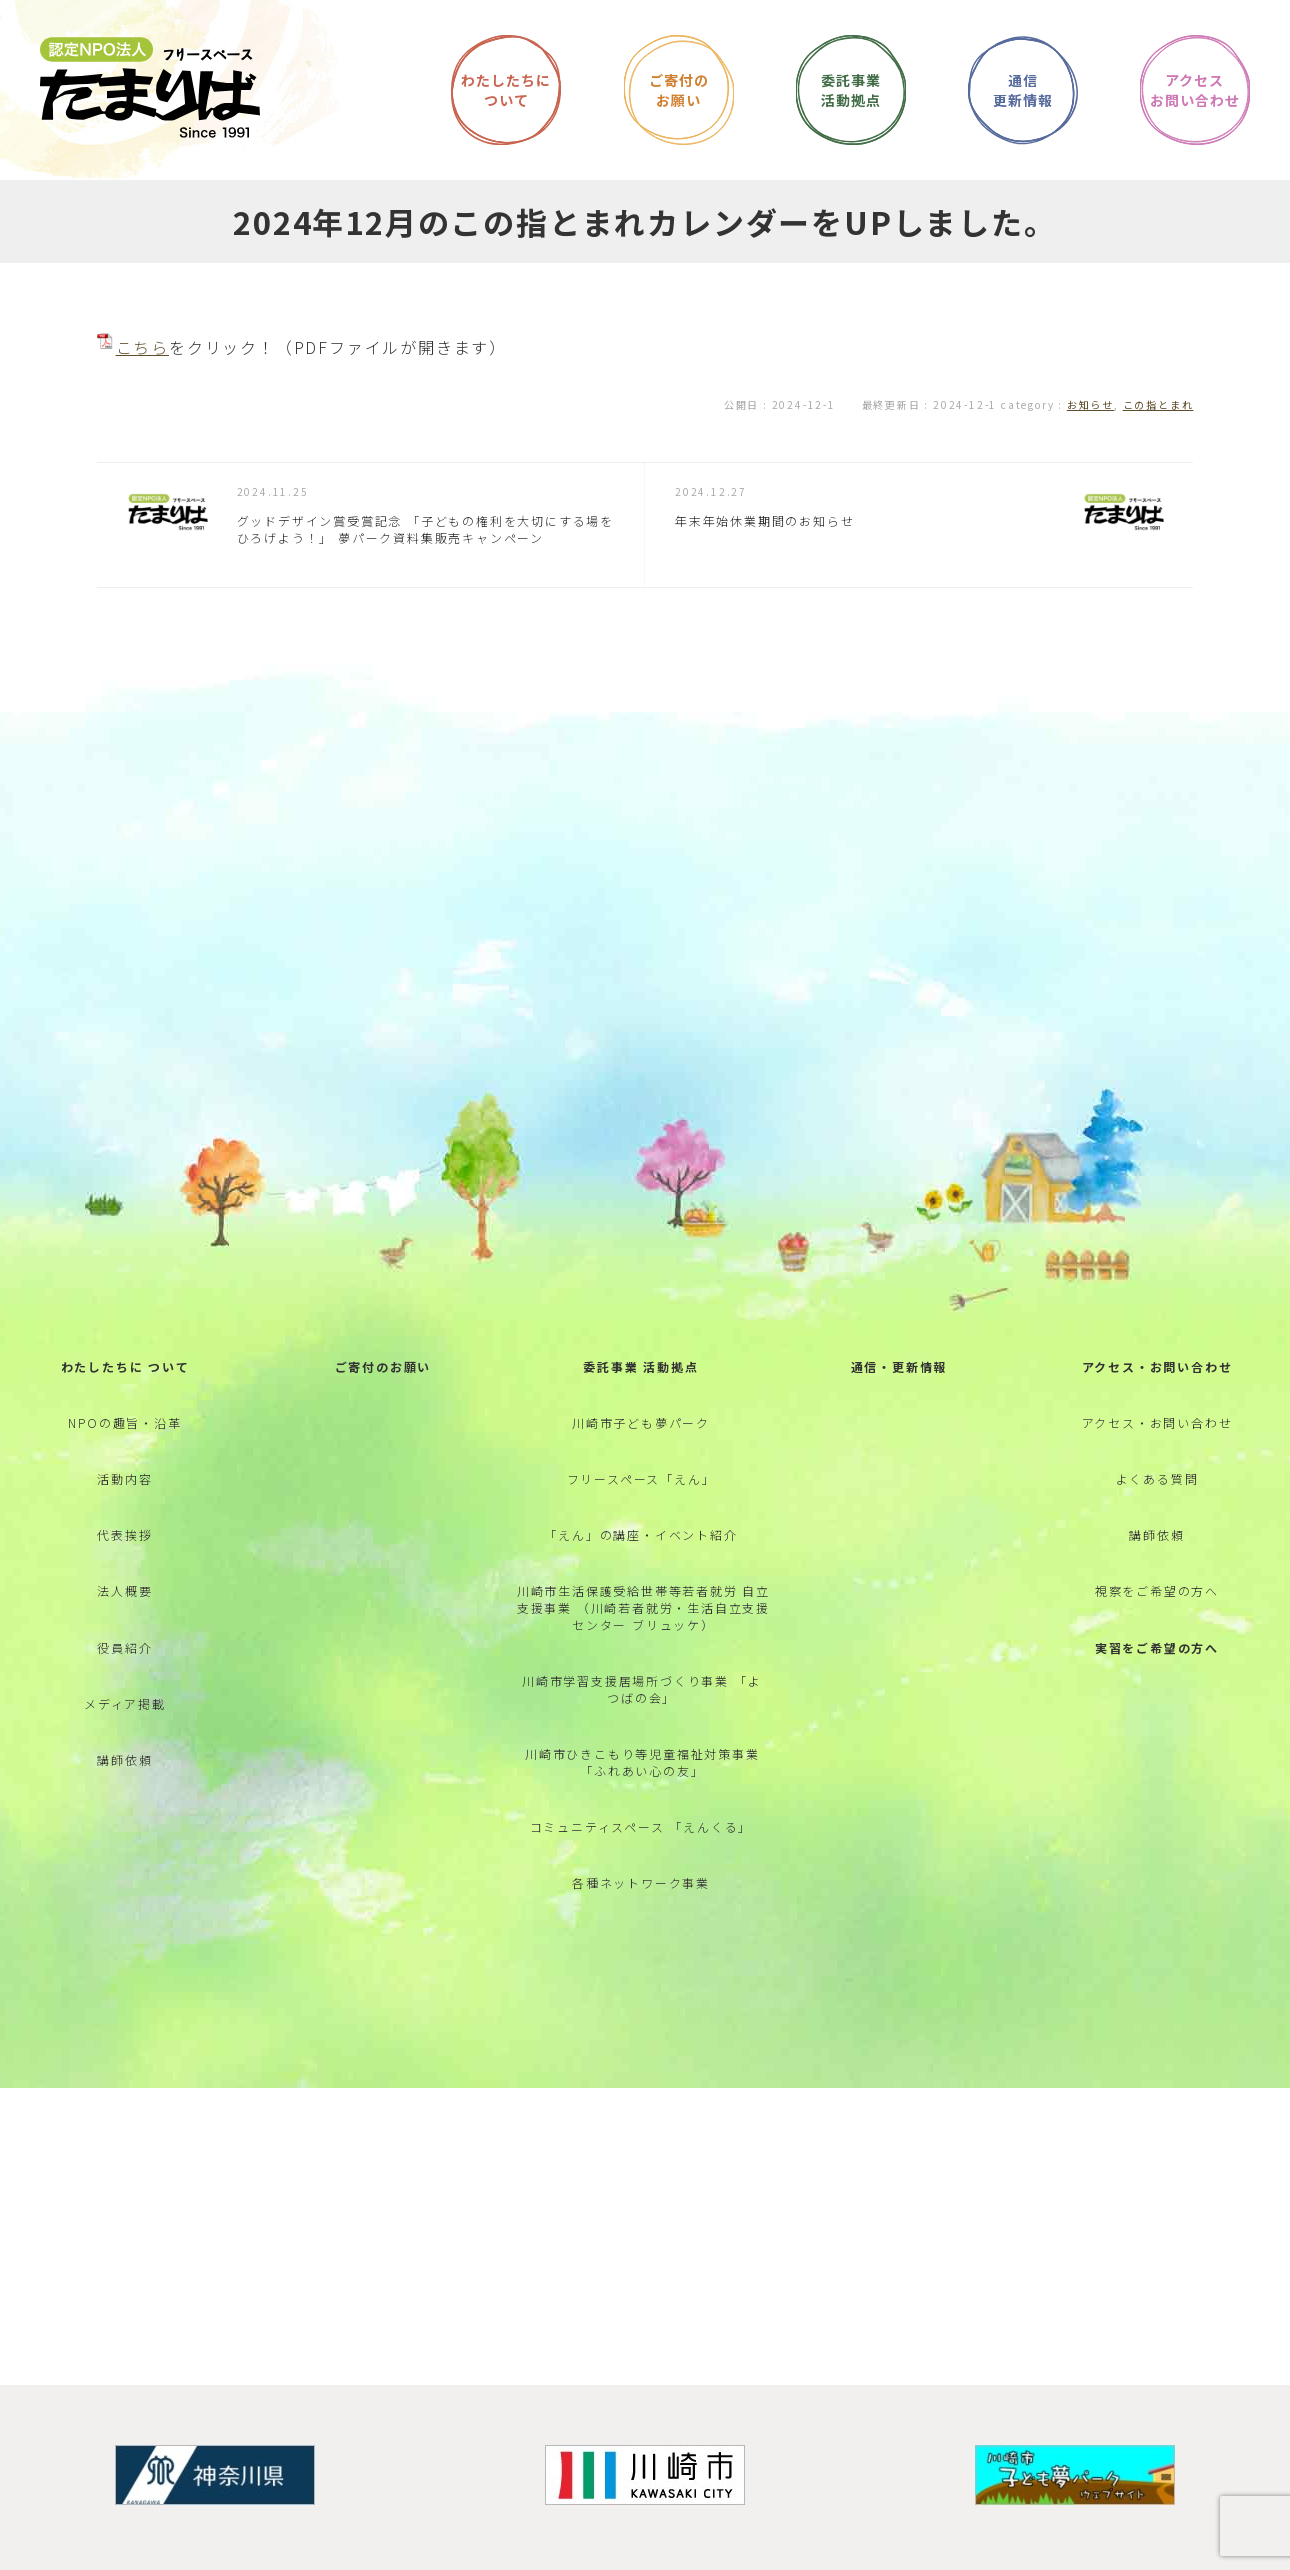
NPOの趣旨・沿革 (124, 1432)
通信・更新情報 (899, 1375)
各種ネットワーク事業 (641, 1896)
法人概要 (124, 1602)
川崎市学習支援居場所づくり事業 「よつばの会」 (641, 1701)
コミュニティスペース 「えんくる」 (641, 1839)
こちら (142, 347)
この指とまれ (1158, 404)
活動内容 (124, 1488)
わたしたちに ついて (125, 1375)
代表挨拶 (124, 1545)
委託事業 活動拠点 (640, 1375)
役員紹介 (124, 1659)
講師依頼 (124, 1772)
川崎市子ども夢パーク (641, 1432)
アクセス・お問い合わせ (1157, 1375)
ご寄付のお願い (383, 1375)
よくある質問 (1157, 1488)
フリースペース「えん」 (641, 1488)
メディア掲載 (125, 1716)
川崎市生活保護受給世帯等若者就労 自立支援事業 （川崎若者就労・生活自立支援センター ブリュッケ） (643, 1619)
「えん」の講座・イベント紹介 (640, 1545)
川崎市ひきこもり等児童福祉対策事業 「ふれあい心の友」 (642, 1775)
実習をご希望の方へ (1157, 1659)
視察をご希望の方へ (1157, 1602)
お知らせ (1090, 404)
